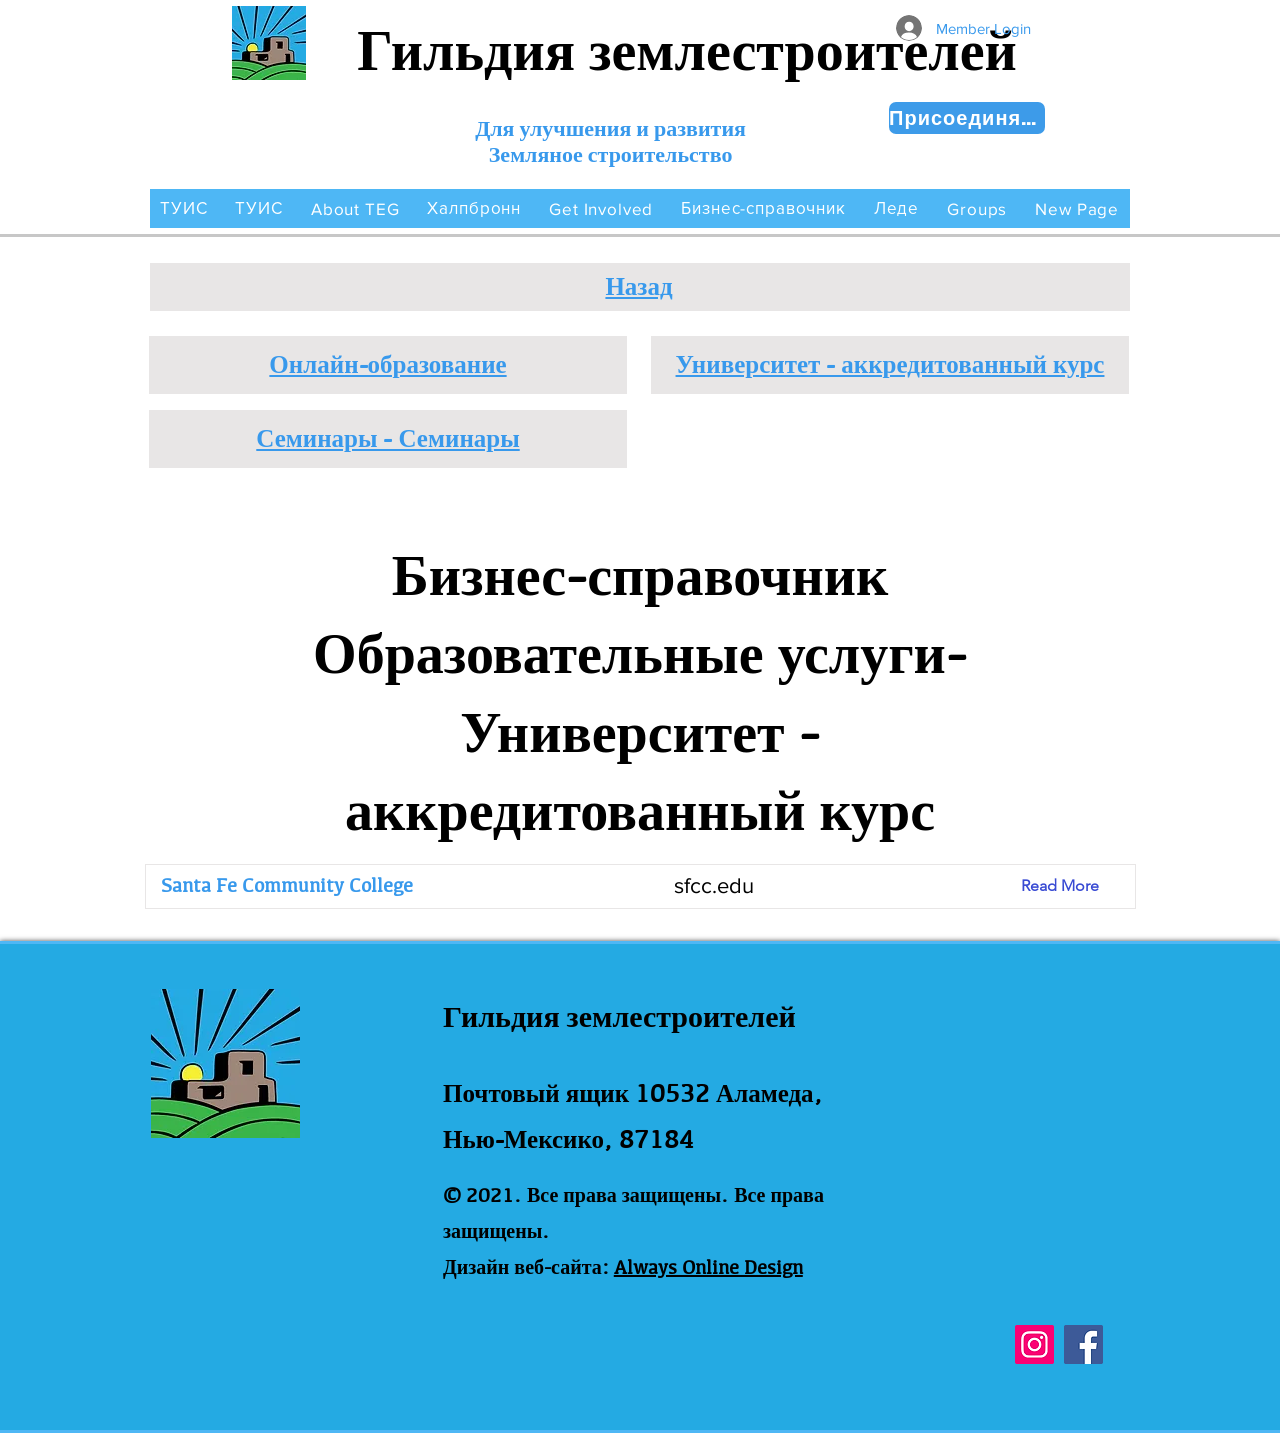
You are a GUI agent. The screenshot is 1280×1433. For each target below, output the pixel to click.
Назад (638, 286)
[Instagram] (1034, 1344)
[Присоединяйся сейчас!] (967, 118)
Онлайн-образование (387, 364)
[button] (355, 208)
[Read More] (1075, 886)
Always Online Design (708, 1267)
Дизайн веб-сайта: (526, 1267)
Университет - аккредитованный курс (890, 364)
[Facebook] (1083, 1344)
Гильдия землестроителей (687, 50)
